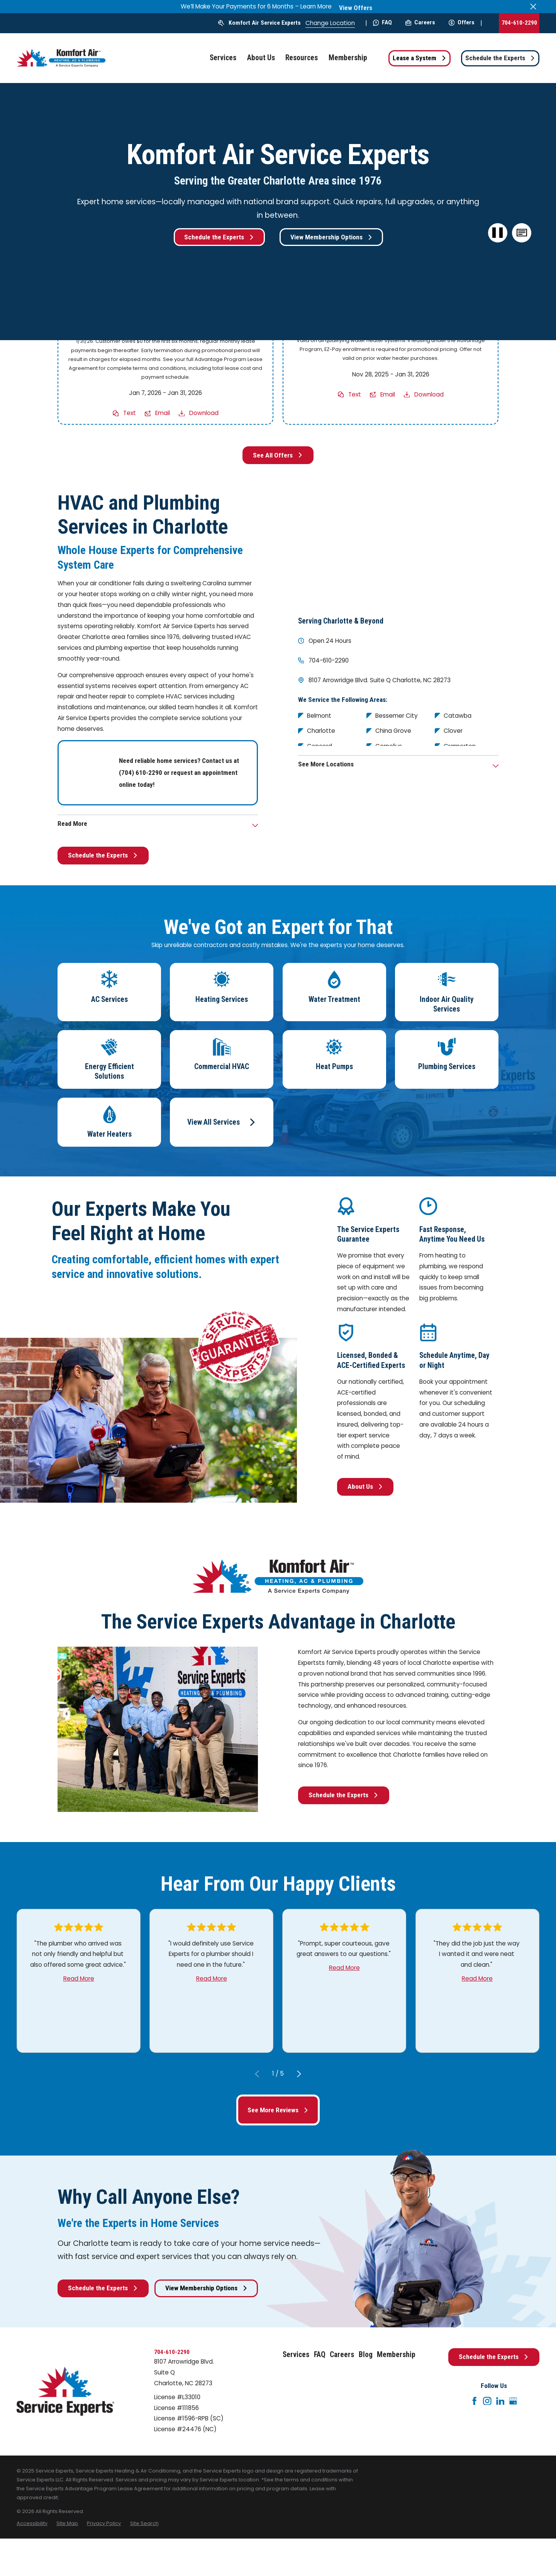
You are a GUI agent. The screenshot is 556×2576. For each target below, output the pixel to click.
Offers (462, 22)
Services (296, 2354)
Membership (396, 2354)
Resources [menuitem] (301, 57)
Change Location (330, 23)
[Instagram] (487, 2401)
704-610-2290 (519, 22)
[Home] (61, 58)
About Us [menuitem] (261, 57)
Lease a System (419, 58)
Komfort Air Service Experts (265, 22)
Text (129, 413)
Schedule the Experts (500, 58)
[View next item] (299, 2074)
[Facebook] (474, 2401)
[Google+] (513, 2401)
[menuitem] (32, 2523)
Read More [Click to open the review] (78, 1978)
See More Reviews (278, 2110)
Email (162, 413)
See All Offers (278, 455)
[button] (522, 233)
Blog (366, 2354)
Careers (420, 22)
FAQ (382, 22)
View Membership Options (331, 237)
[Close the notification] (533, 6)
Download (204, 413)
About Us (365, 1486)
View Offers (355, 8)
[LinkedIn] (500, 2401)
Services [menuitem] (223, 57)
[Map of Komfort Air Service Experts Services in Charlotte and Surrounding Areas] (398, 547)
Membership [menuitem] (348, 57)
